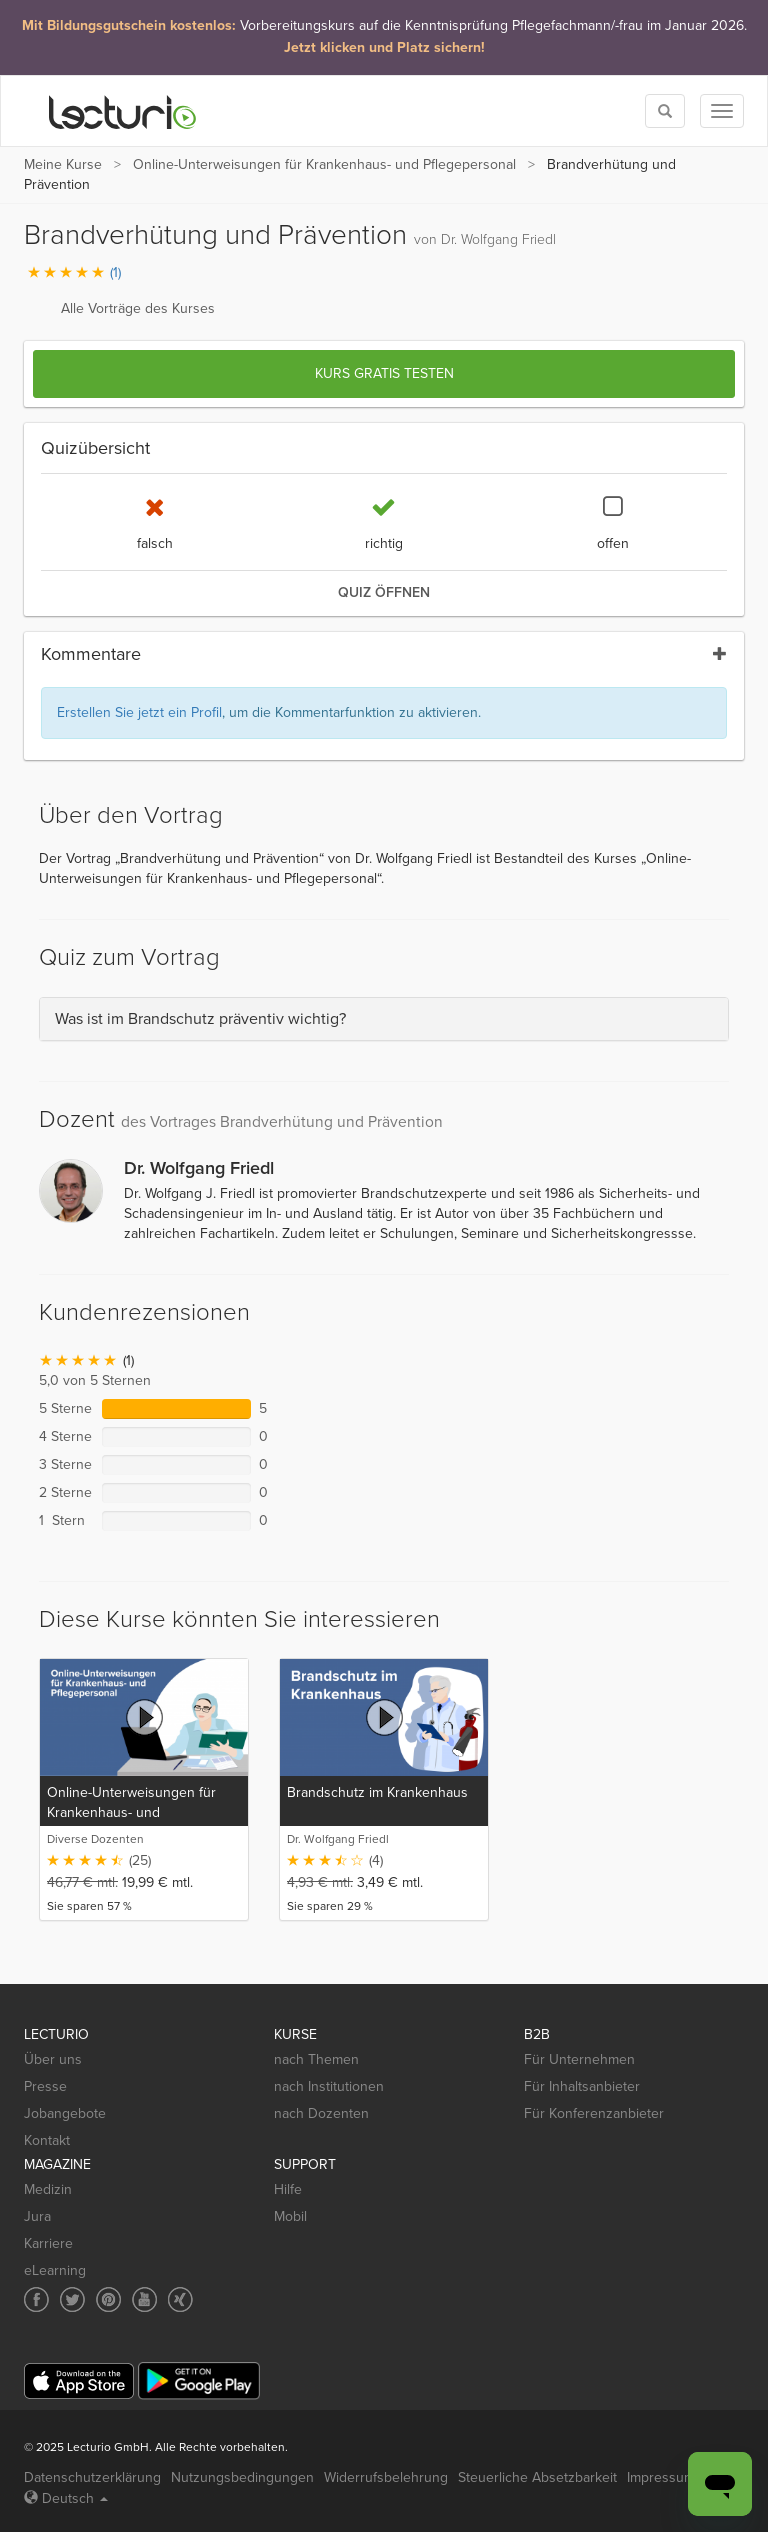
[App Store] (79, 2381)
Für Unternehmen (579, 2059)
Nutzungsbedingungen (242, 2477)
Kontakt (47, 2140)
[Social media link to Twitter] (72, 2299)
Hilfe (288, 2189)
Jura (37, 2216)
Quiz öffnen (384, 592)
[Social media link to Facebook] (36, 2299)
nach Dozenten (321, 2113)
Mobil (290, 2216)
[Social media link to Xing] (180, 2299)
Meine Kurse (63, 164)
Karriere (48, 2243)
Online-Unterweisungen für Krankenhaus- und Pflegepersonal (324, 164)
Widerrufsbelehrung (386, 2477)
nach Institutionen (329, 2086)
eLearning (55, 2270)
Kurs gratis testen (384, 373)
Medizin (48, 2189)
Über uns (53, 2059)
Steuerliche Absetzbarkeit (537, 2477)
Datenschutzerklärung (92, 2477)
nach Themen (316, 2059)
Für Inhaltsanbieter (582, 2086)
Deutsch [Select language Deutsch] (66, 2498)
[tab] (384, 1019)
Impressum (661, 2477)
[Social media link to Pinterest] (108, 2299)
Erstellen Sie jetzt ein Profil (139, 712)
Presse (45, 2086)
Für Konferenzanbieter (594, 2113)
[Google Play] (199, 2380)
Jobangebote (65, 2113)
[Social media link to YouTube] (144, 2299)
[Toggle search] (665, 111)
